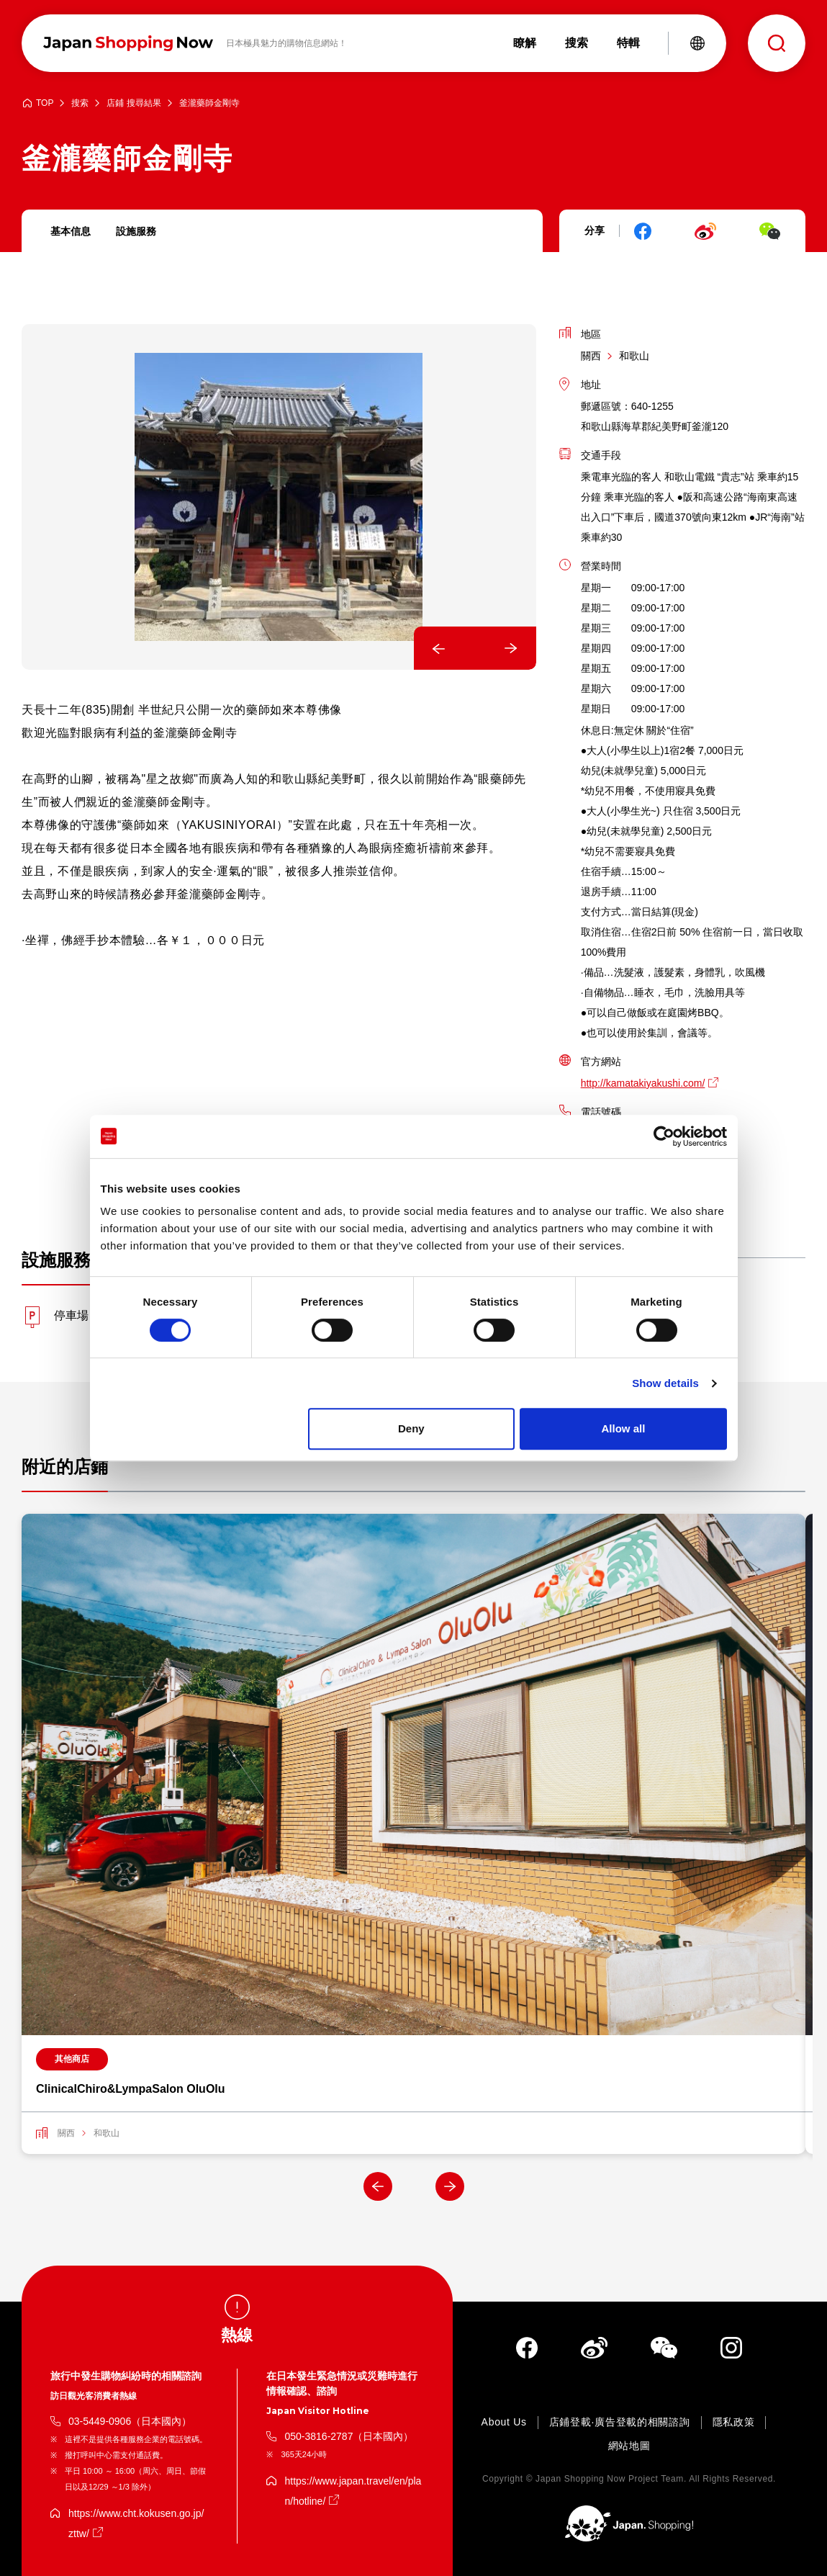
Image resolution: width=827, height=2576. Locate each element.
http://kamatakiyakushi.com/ (643, 1083)
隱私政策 (734, 2422)
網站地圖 (629, 2445)
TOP (44, 103)
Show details (665, 1383)
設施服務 (136, 231)
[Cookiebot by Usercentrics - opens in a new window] (664, 1136)
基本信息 (70, 231)
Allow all (624, 1428)
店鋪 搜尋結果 (134, 103)
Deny (411, 1428)
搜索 (80, 103)
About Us (504, 2422)
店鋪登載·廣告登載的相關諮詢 (619, 2422)
